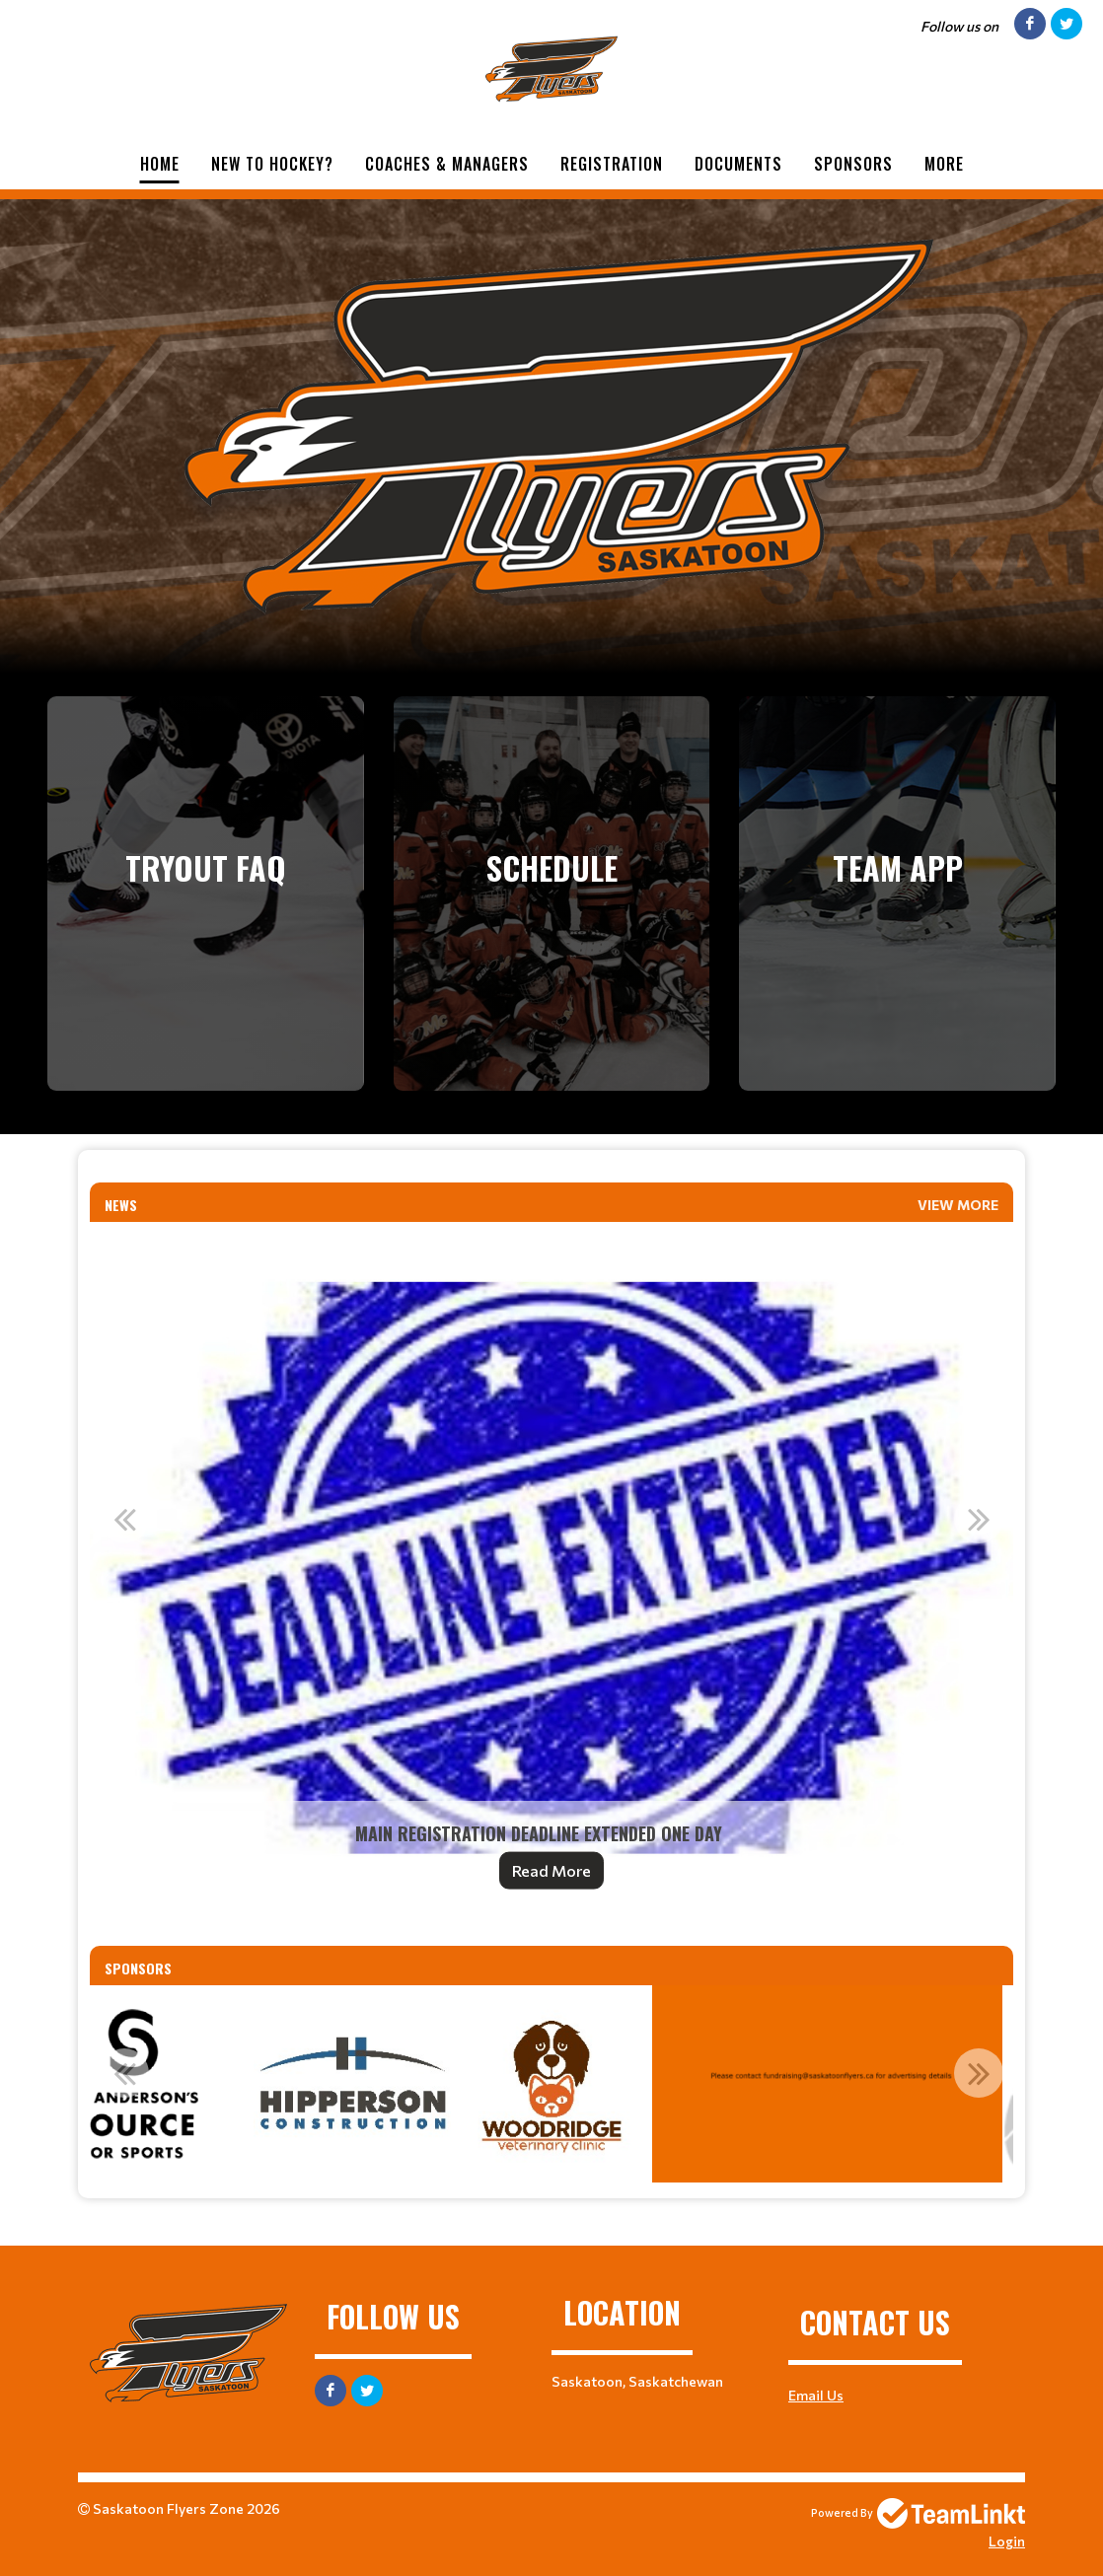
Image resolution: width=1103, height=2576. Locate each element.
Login (1007, 2541)
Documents (738, 164)
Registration (611, 164)
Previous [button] (124, 1518)
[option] (551, 1568)
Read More (551, 1870)
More (944, 164)
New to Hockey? (272, 164)
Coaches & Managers (447, 164)
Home (160, 164)
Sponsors (853, 164)
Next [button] (978, 1518)
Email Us (816, 2395)
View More (958, 1204)
